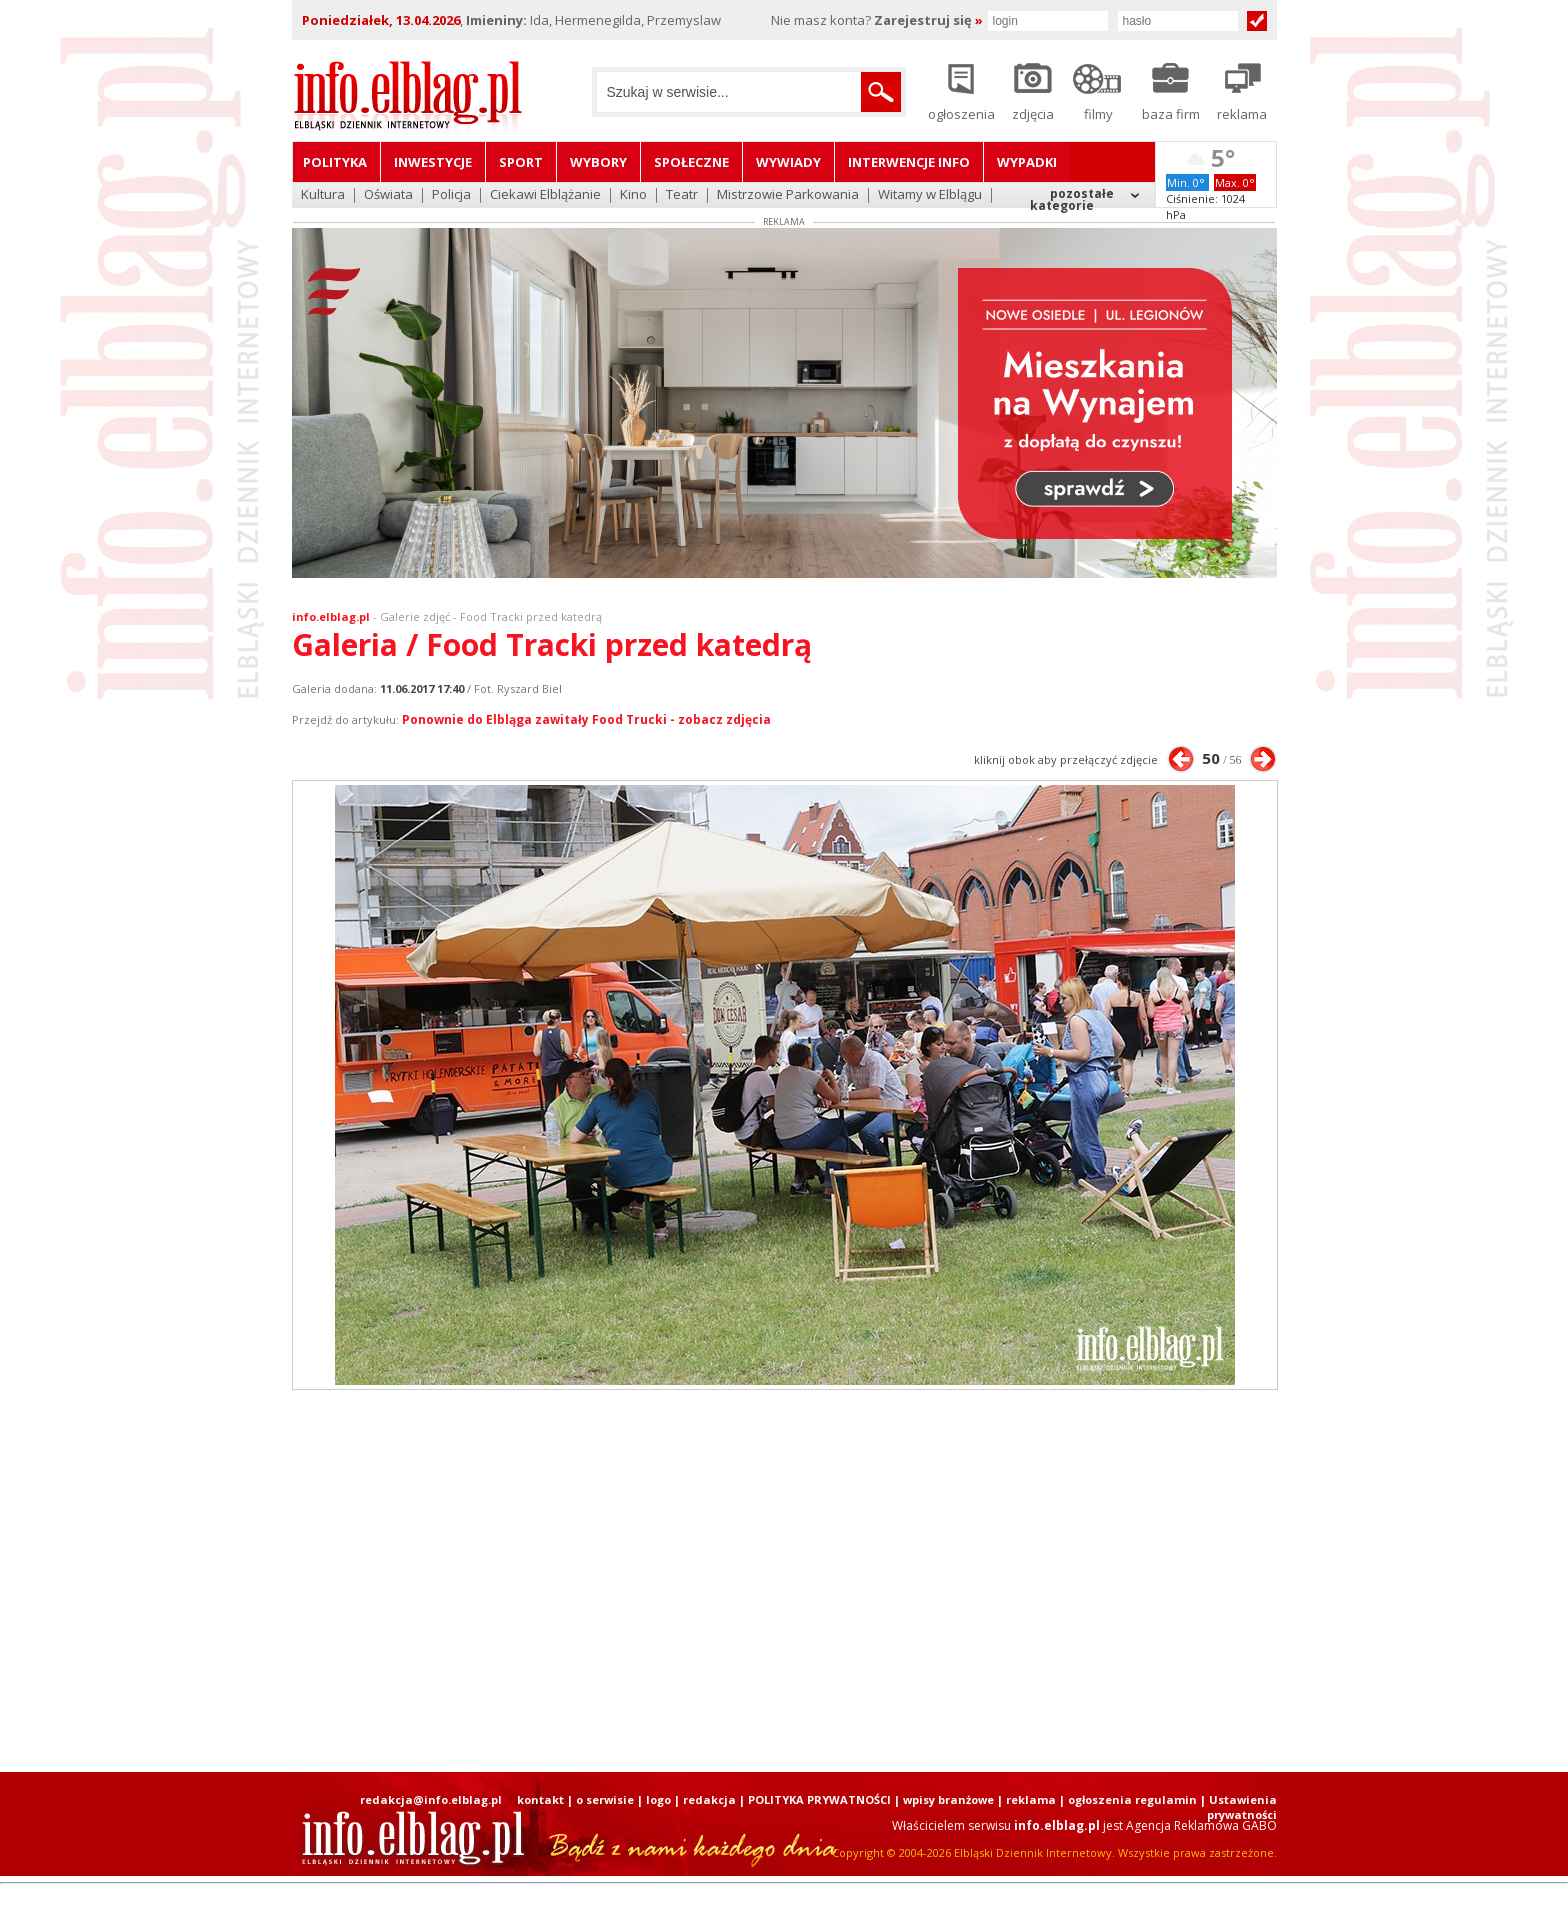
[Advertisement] (784, 1581)
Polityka (335, 162)
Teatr (682, 195)
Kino (633, 195)
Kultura (323, 195)
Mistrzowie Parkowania (788, 195)
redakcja (709, 1799)
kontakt (540, 1799)
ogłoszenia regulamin (1132, 1799)
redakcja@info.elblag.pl (431, 1799)
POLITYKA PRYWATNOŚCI (819, 1799)
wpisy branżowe (948, 1799)
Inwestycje (433, 162)
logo (658, 1799)
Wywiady (788, 162)
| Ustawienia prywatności (1238, 1807)
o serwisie (605, 1799)
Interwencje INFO (909, 162)
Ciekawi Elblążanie (545, 195)
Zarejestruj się (928, 20)
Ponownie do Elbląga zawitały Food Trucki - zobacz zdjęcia (586, 719)
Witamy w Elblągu (930, 195)
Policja (451, 195)
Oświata (388, 195)
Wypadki (1027, 162)
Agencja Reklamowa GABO (1201, 1825)
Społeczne (691, 162)
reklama (1031, 1799)
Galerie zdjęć (415, 616)
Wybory (598, 162)
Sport (521, 162)
